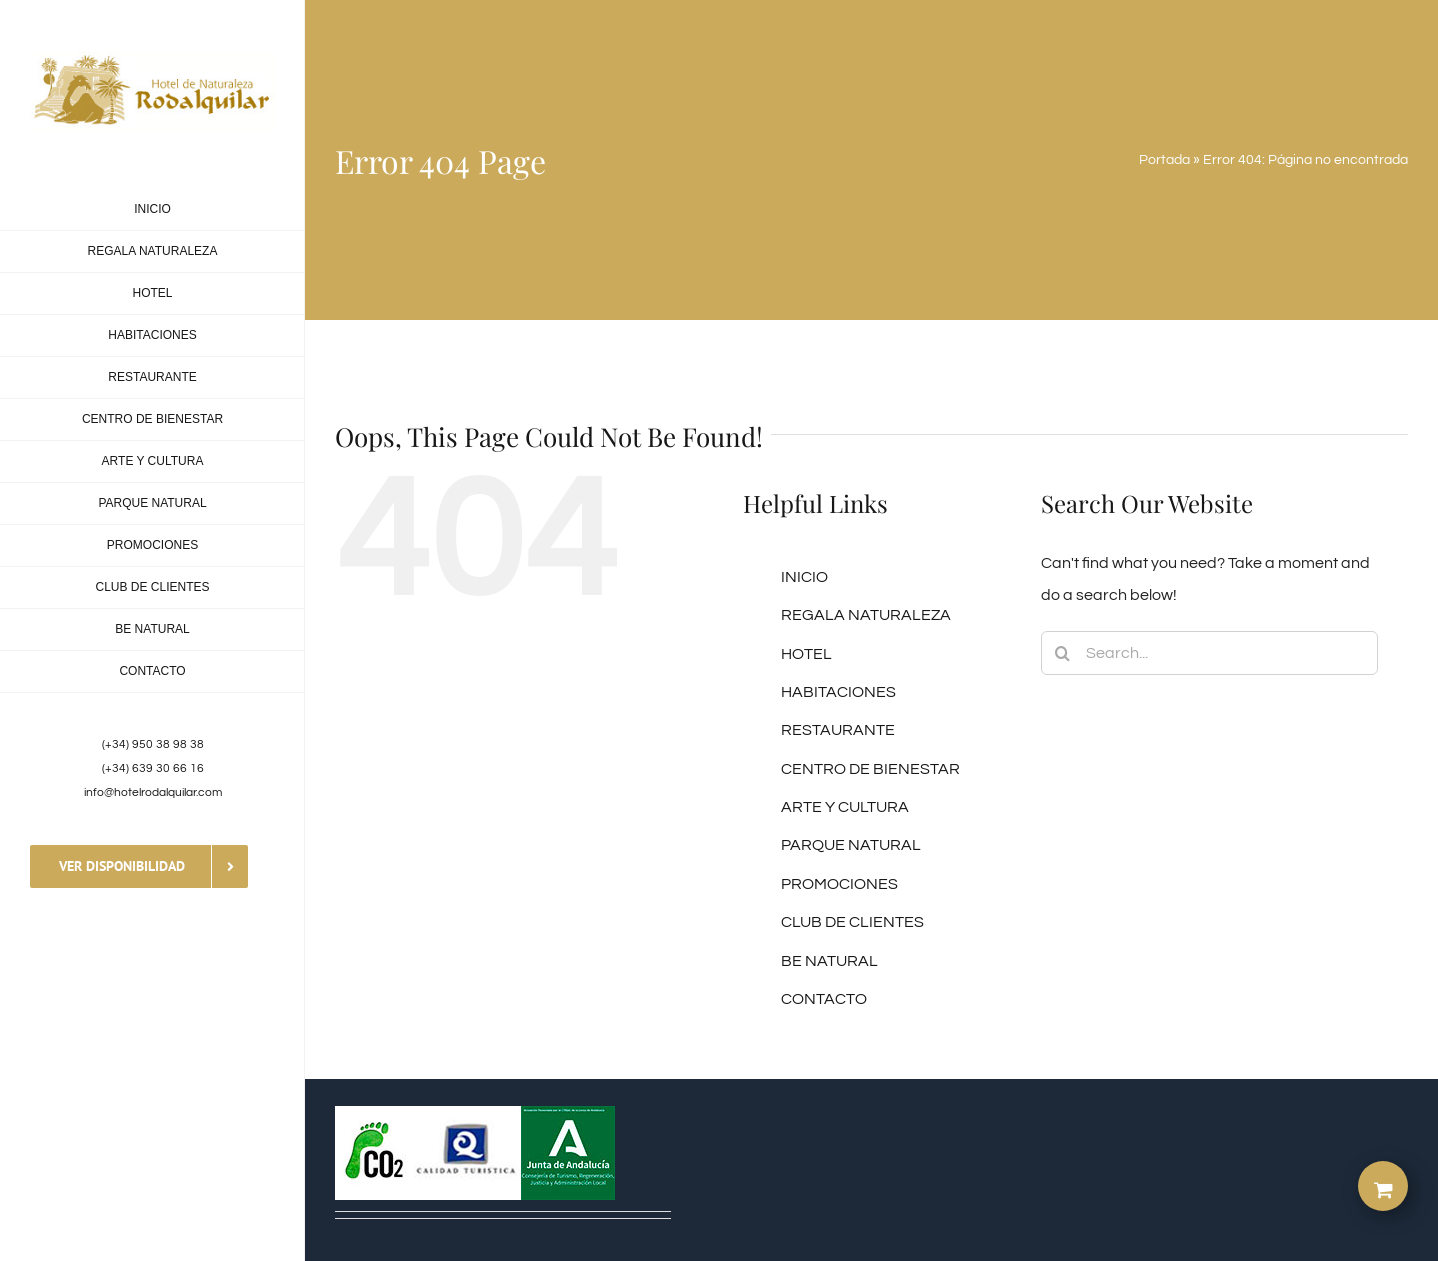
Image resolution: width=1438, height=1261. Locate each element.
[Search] (1063, 653)
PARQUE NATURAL (851, 845)
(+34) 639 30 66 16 (153, 768)
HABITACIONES (838, 692)
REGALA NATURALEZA (866, 615)
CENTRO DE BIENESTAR (870, 769)
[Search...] (1210, 653)
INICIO (804, 577)
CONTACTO (824, 999)
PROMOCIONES (839, 884)
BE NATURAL (829, 961)
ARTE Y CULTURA (845, 807)
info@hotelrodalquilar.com (153, 792)
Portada (1164, 160)
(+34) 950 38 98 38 (153, 744)
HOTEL (806, 654)
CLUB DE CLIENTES (852, 922)
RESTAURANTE (838, 730)
